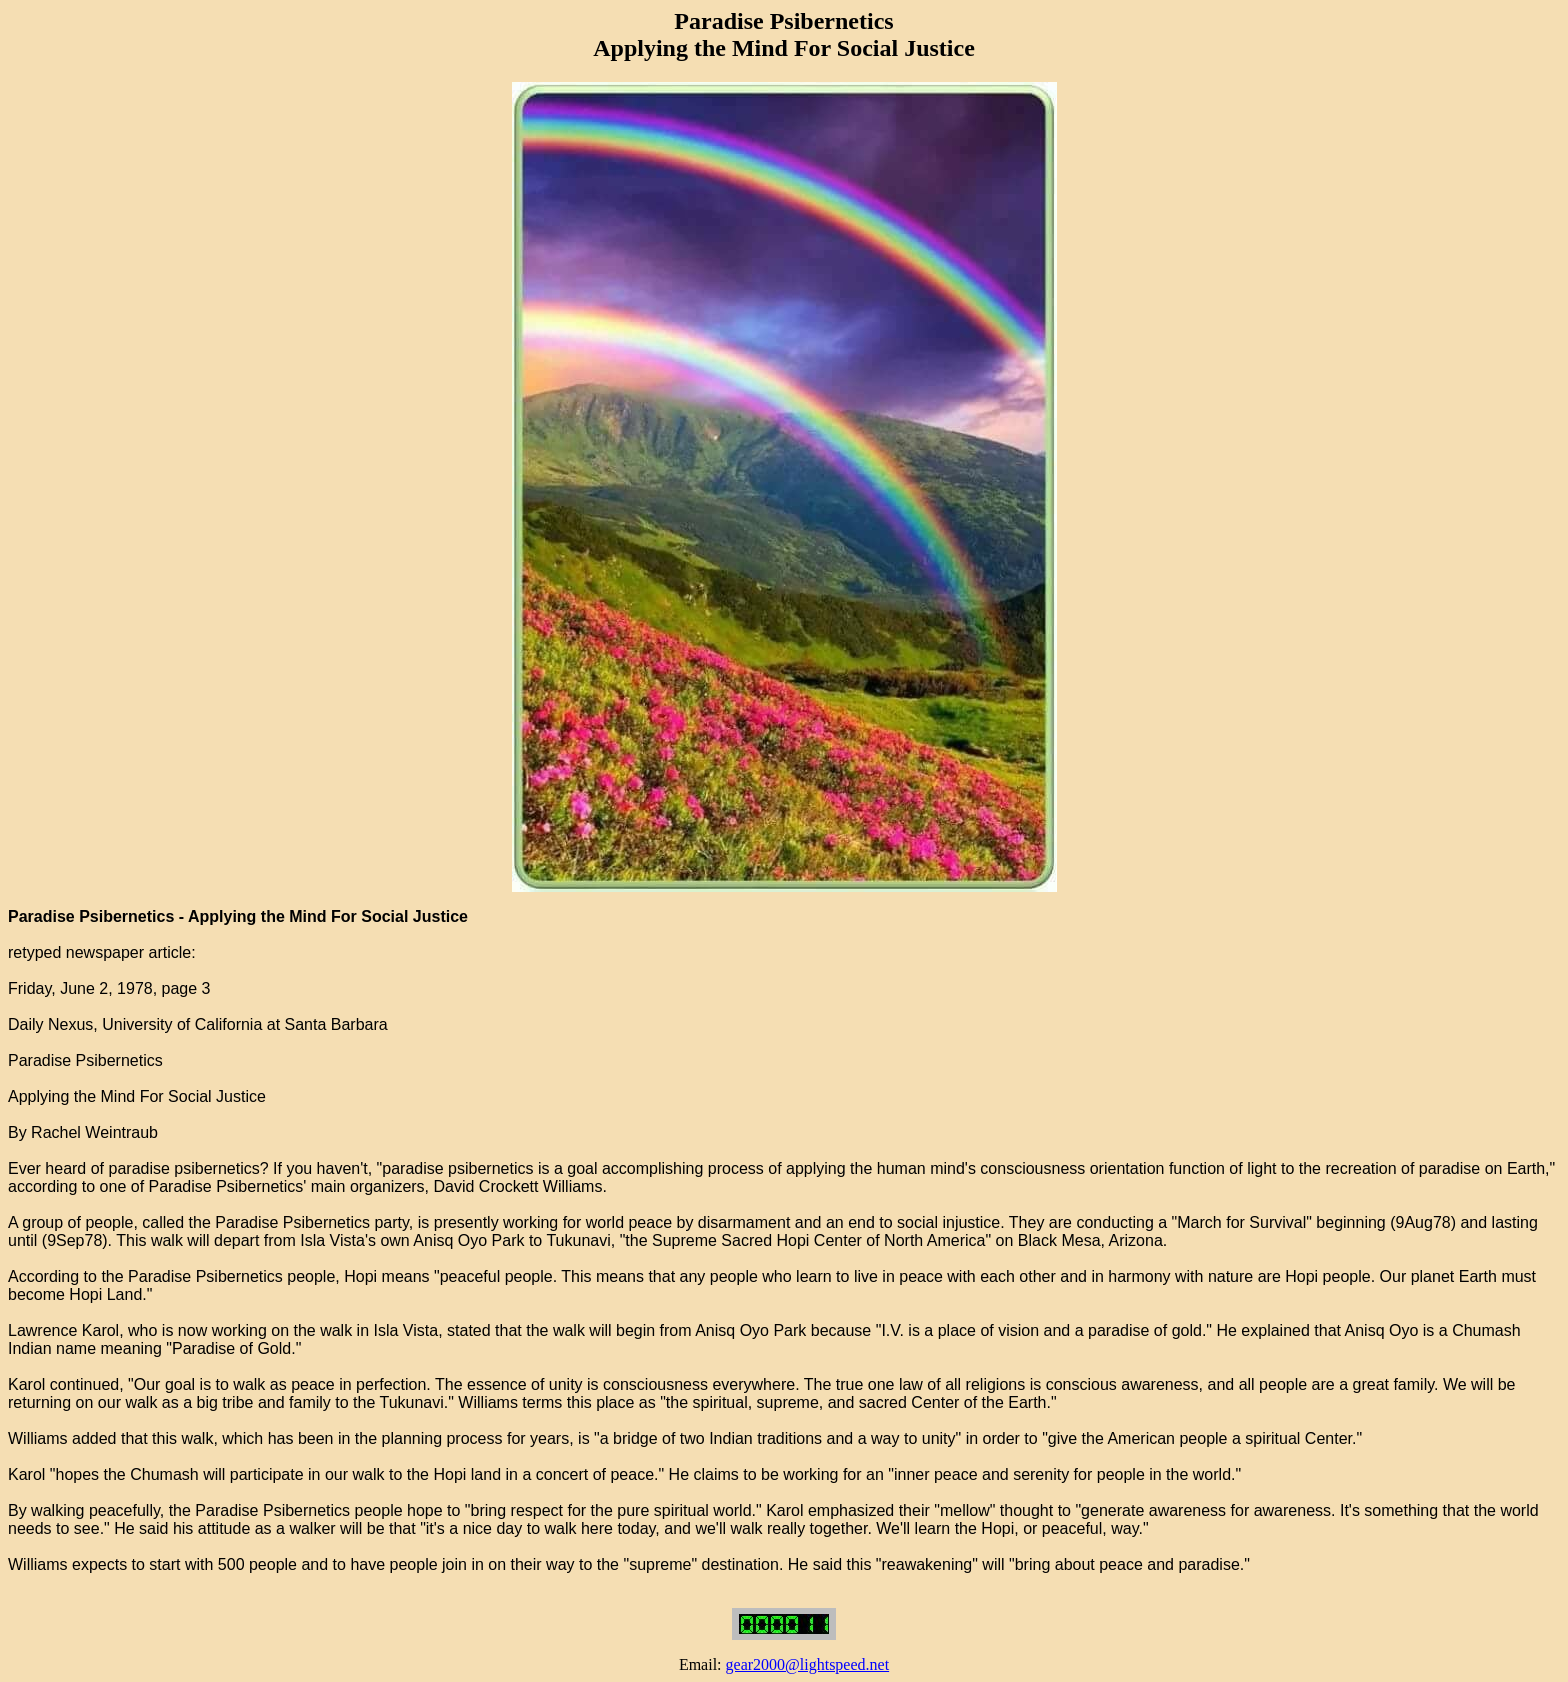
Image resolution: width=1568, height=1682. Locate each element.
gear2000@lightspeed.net (808, 1664)
